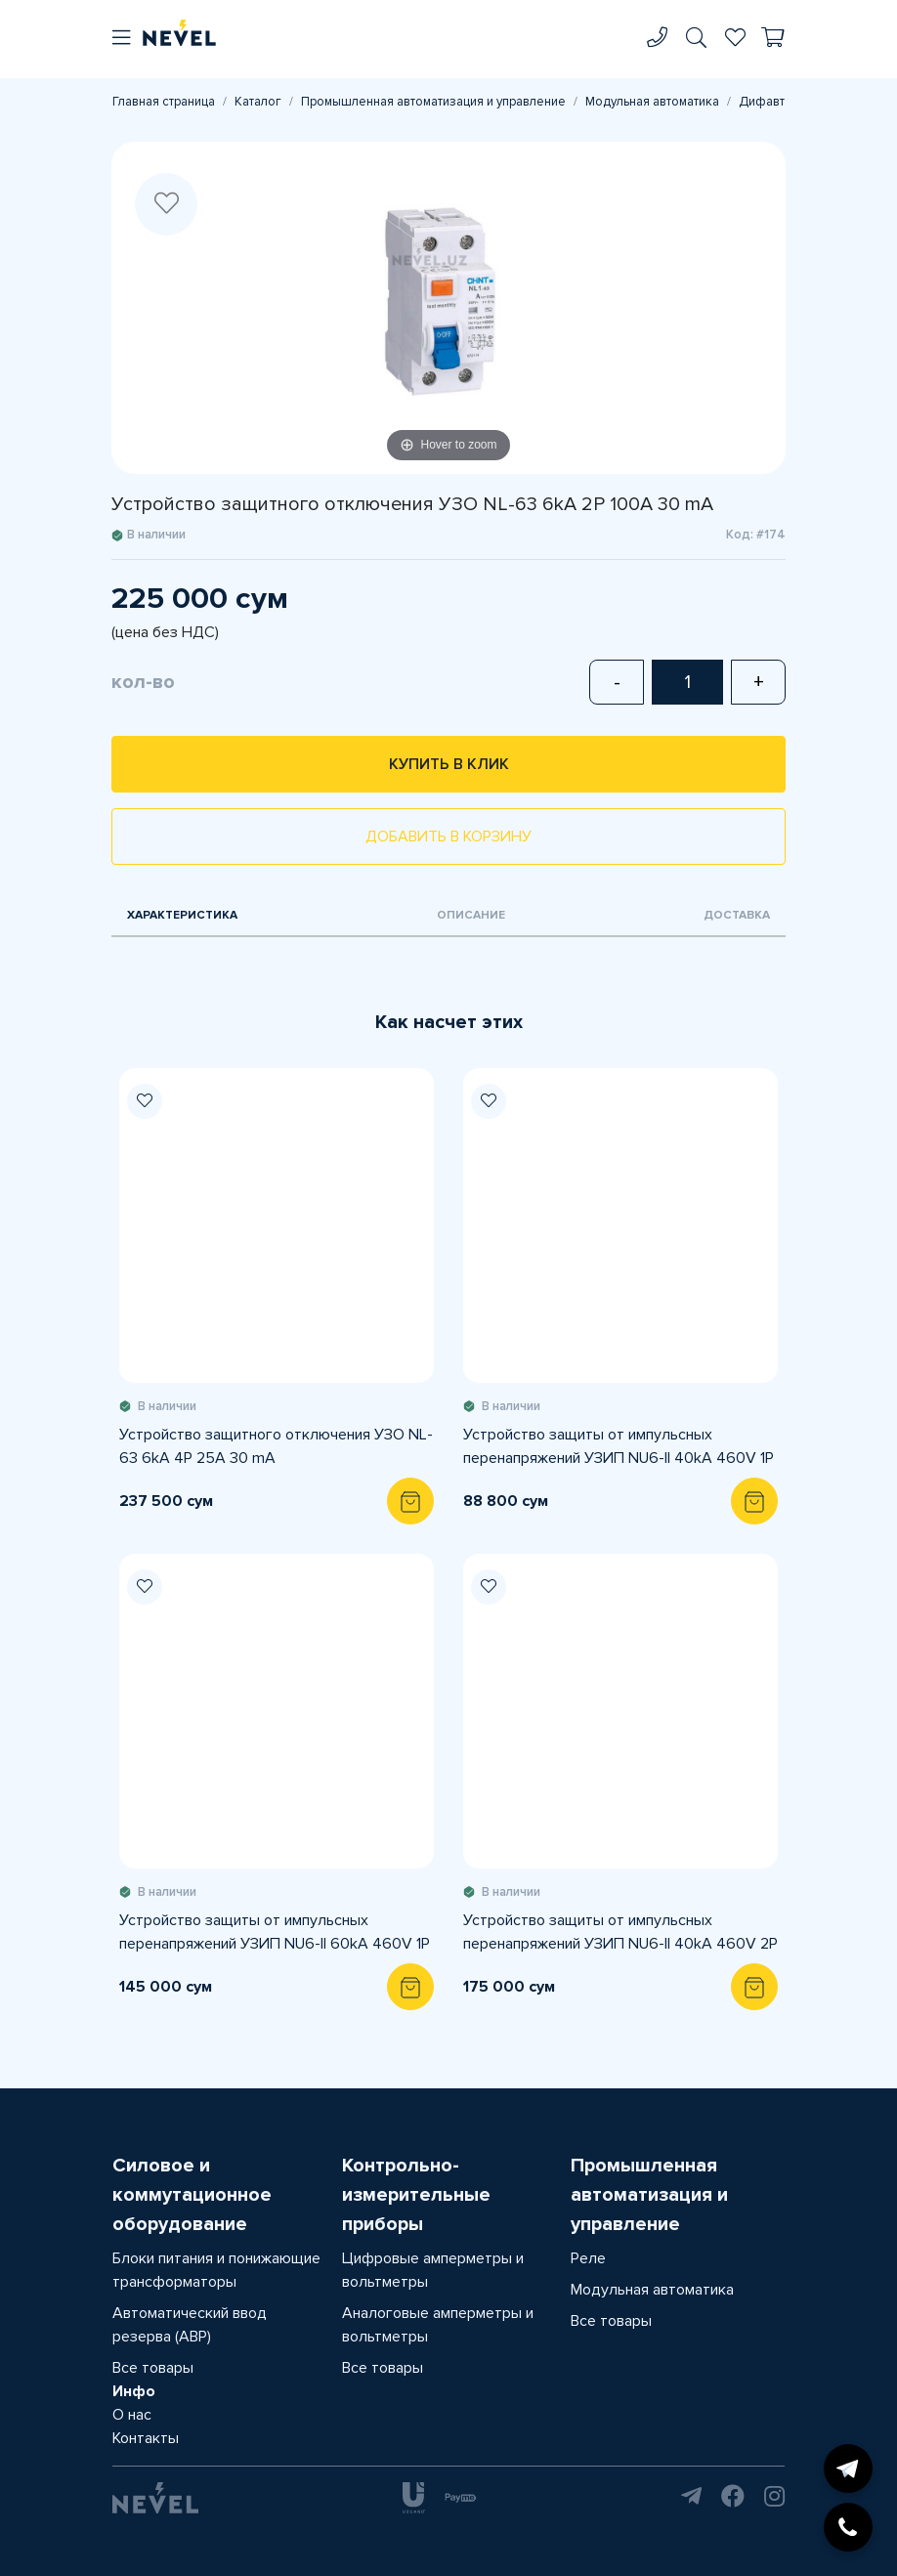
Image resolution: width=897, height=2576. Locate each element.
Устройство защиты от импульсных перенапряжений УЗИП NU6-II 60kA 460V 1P (274, 1932)
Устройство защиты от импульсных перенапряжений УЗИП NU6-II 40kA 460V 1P (618, 1446)
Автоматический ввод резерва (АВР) (189, 2324)
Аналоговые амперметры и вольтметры (438, 2324)
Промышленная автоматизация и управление (433, 101)
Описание (471, 915)
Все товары (152, 2368)
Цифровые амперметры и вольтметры (433, 2270)
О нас (131, 2415)
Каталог (258, 101)
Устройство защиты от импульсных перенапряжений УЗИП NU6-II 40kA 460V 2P (620, 1932)
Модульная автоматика (652, 101)
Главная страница (163, 101)
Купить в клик (449, 764)
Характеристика (182, 915)
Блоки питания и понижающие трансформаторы (216, 2270)
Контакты (145, 2438)
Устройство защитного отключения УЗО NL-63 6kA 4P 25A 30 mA (276, 1446)
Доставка (737, 915)
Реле (588, 2258)
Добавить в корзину (448, 836)
